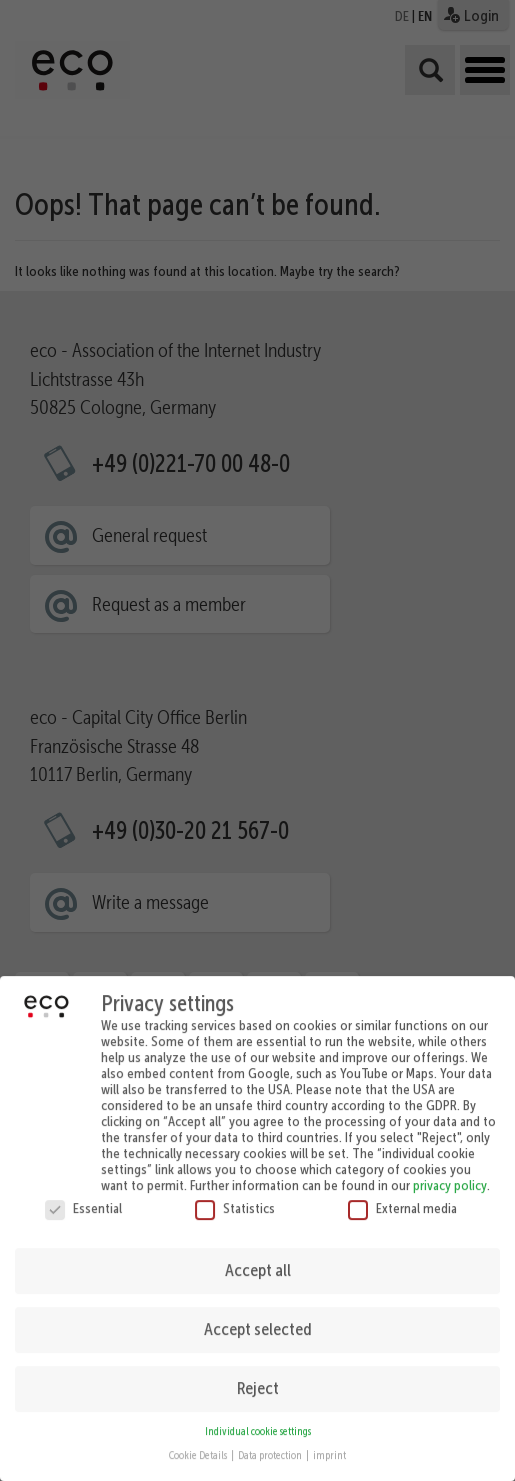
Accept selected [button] (258, 1321)
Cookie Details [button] (199, 1447)
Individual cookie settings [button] (258, 1422)
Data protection (271, 1447)
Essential (83, 1199)
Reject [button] (258, 1380)
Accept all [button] (258, 1262)
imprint (329, 1447)
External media (402, 1199)
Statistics (235, 1199)
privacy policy (450, 1176)
